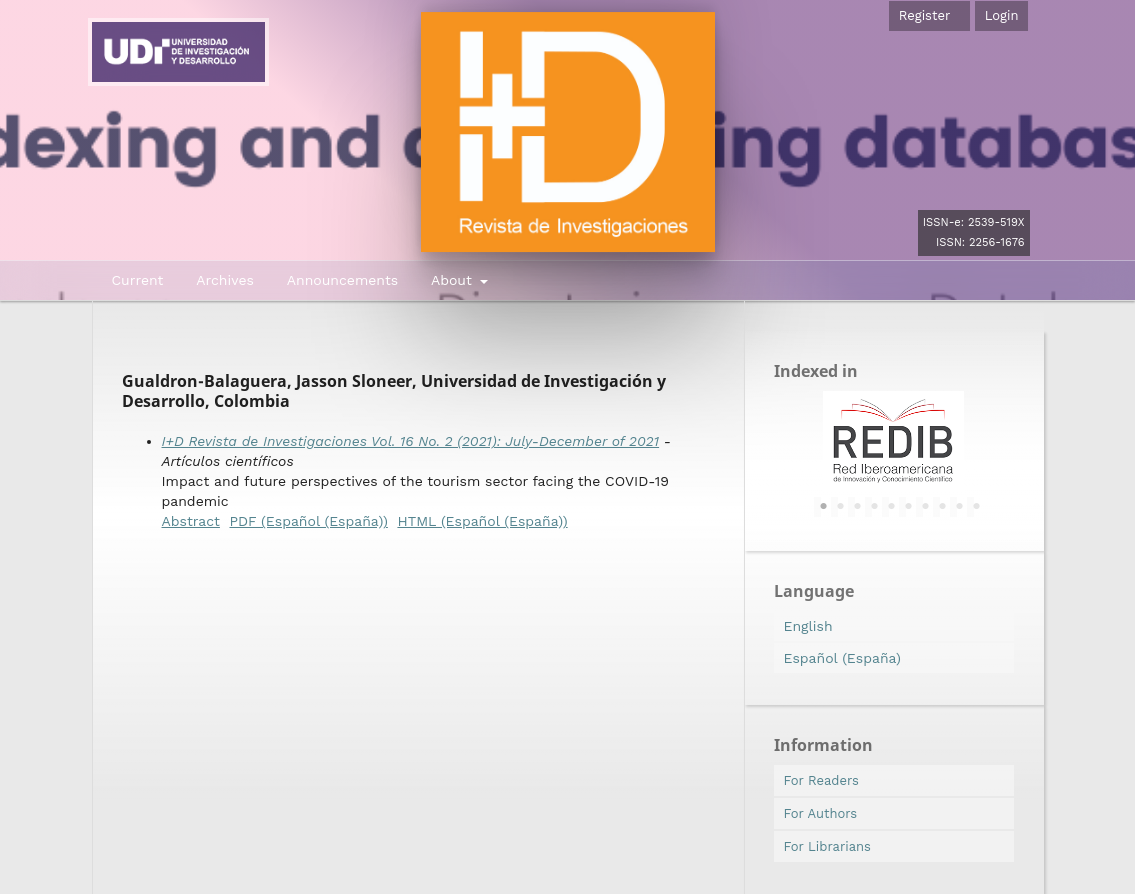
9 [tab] (960, 507)
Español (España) (842, 658)
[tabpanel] (894, 441)
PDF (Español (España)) (308, 521)
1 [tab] (824, 507)
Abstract (191, 521)
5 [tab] (892, 507)
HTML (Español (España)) (482, 521)
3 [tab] (858, 507)
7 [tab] (926, 507)
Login (1002, 15)
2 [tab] (841, 507)
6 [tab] (909, 507)
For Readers (821, 780)
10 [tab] (977, 507)
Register (924, 15)
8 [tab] (943, 507)
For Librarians (827, 846)
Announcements (342, 280)
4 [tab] (875, 507)
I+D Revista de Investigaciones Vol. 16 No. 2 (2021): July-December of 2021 (411, 441)
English (808, 626)
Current (138, 280)
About (454, 280)
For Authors (821, 813)
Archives (225, 280)
